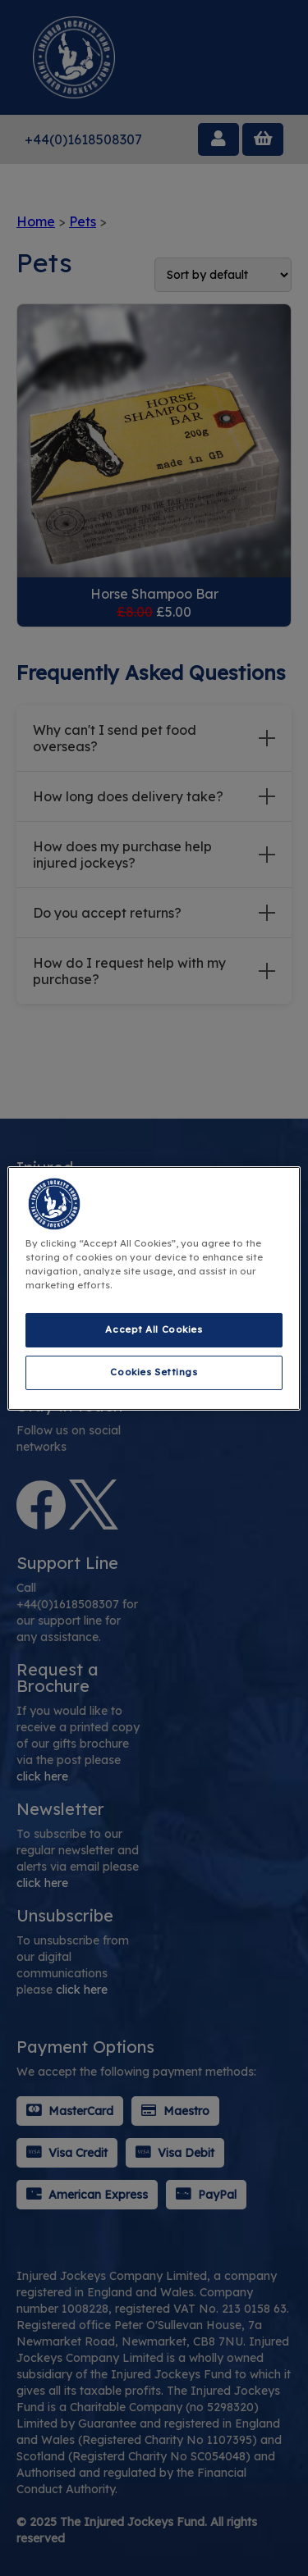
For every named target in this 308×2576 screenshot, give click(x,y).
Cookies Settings (153, 1372)
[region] (153, 1287)
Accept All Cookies (153, 1329)
